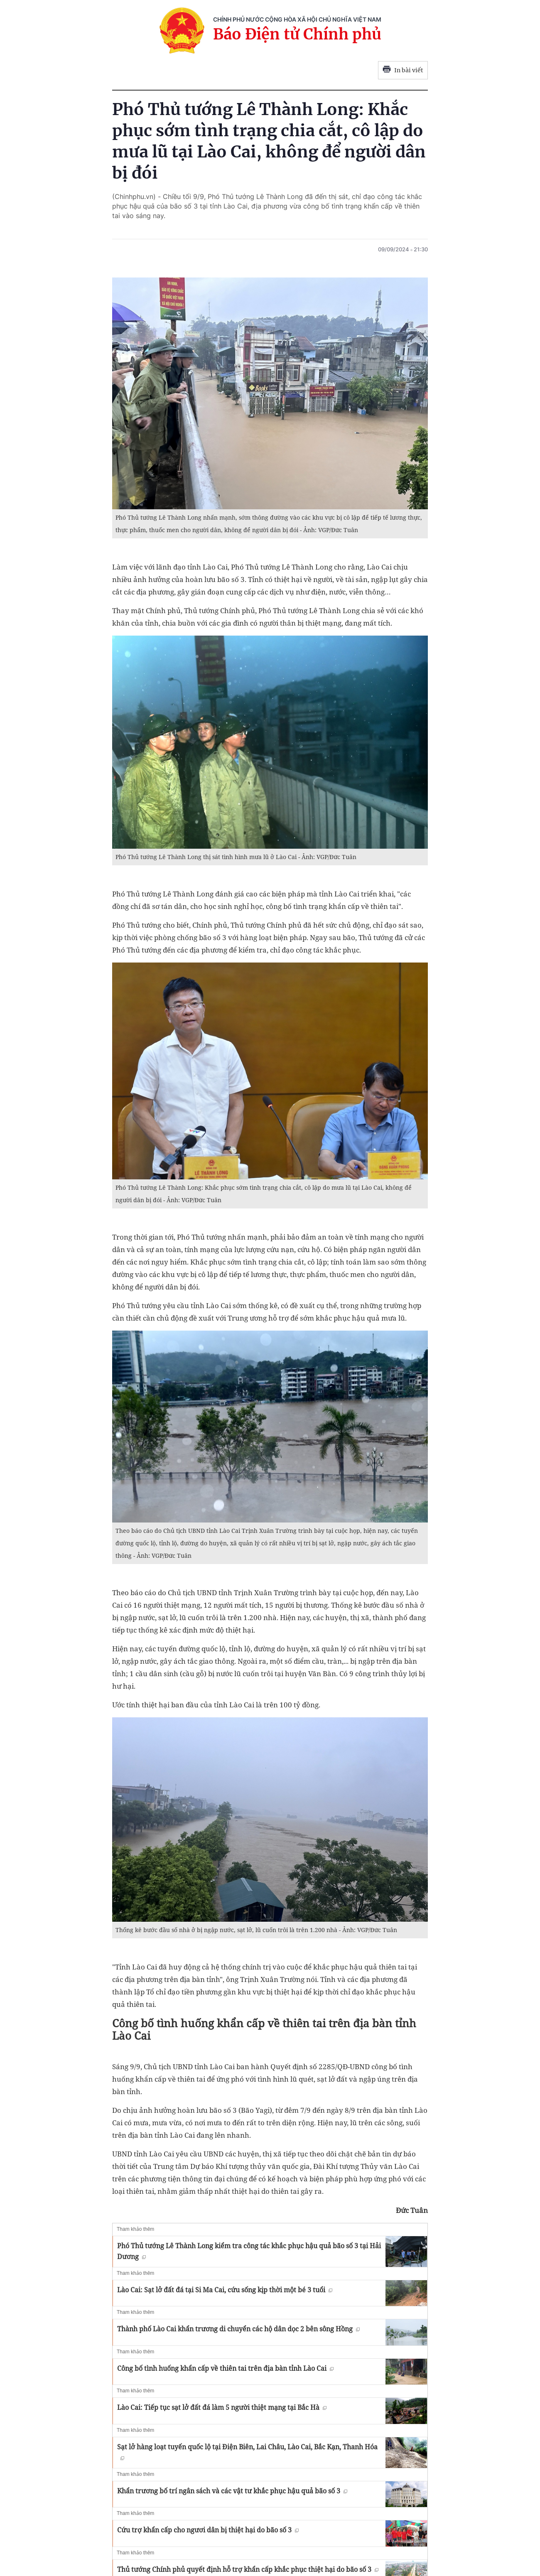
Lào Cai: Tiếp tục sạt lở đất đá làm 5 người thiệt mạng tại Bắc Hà (221, 2407)
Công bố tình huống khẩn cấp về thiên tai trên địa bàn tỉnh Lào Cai (225, 2368)
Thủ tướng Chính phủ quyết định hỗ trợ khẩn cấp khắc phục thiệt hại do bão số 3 (247, 2569)
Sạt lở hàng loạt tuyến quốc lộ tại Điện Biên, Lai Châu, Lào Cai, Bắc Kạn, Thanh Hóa (247, 2451)
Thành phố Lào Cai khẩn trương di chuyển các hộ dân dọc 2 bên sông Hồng (238, 2328)
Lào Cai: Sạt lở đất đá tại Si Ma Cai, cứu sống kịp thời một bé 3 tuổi (224, 2289)
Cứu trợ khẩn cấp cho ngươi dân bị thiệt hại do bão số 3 (208, 2529)
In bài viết (403, 70)
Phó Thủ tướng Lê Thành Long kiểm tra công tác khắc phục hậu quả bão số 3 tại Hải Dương (249, 2251)
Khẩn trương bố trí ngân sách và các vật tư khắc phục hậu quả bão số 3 (232, 2490)
